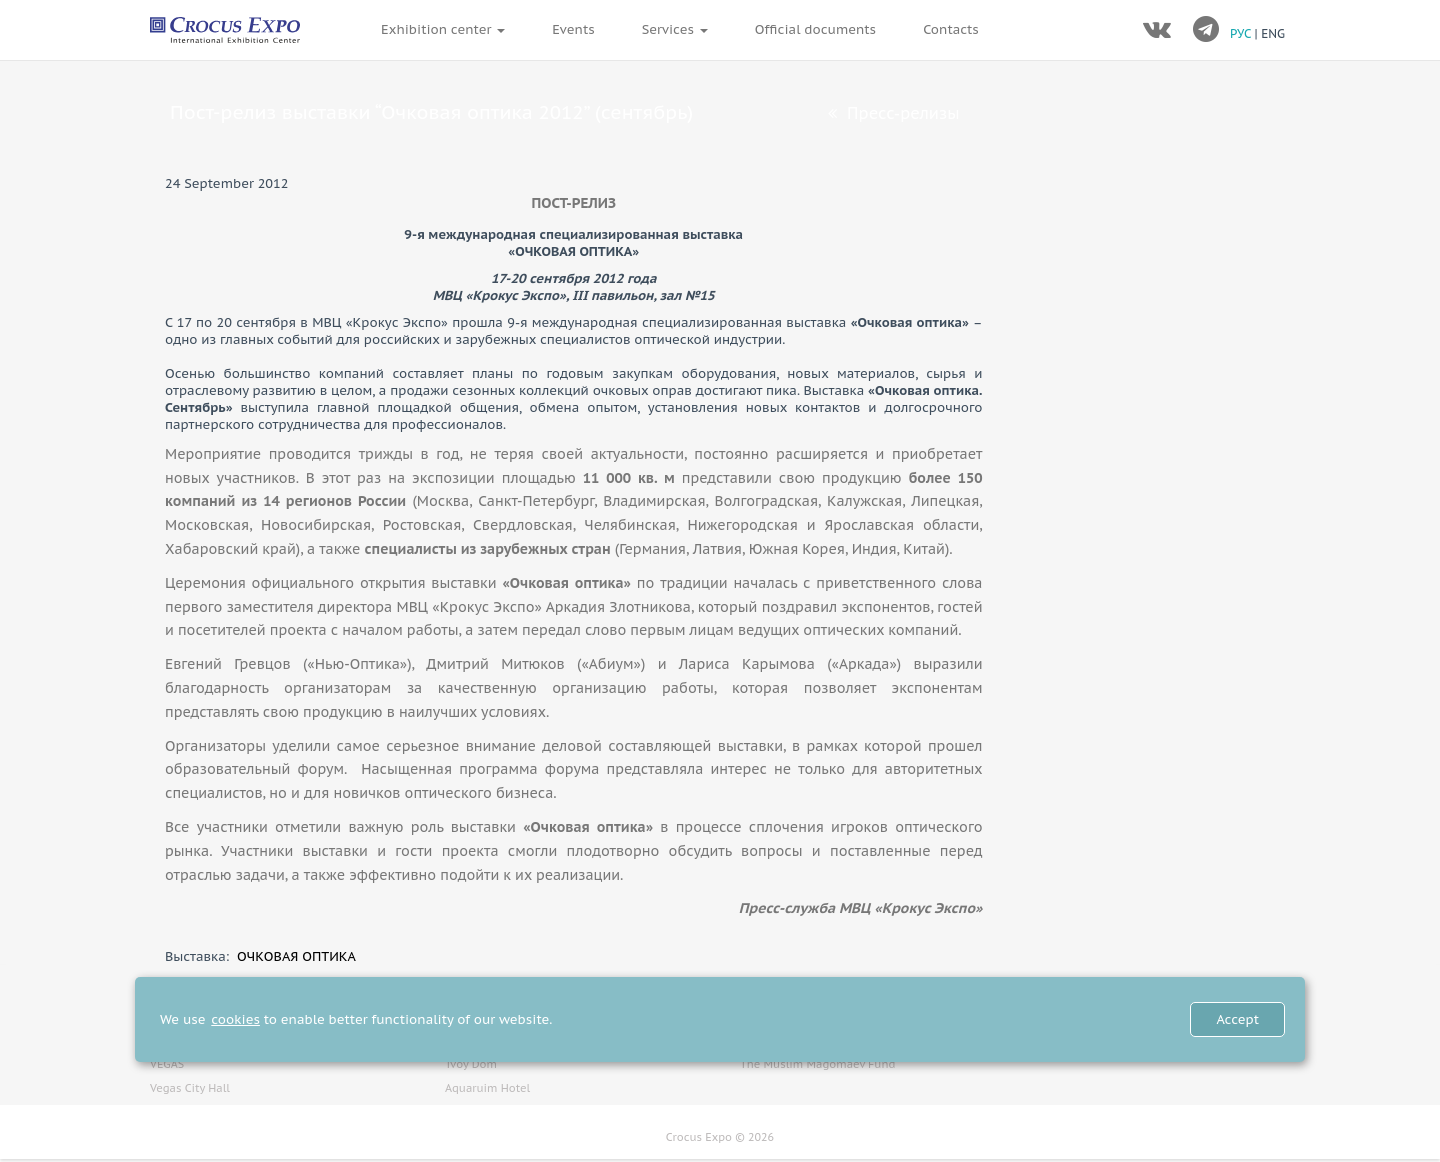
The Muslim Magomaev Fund (817, 1064)
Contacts (951, 29)
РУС (1242, 33)
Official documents (815, 29)
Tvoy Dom (471, 1064)
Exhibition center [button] (443, 29)
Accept (1237, 1019)
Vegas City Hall (190, 1088)
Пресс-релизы (893, 113)
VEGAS (167, 1064)
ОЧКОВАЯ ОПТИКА (296, 956)
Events (573, 29)
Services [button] (675, 29)
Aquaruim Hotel (487, 1088)
